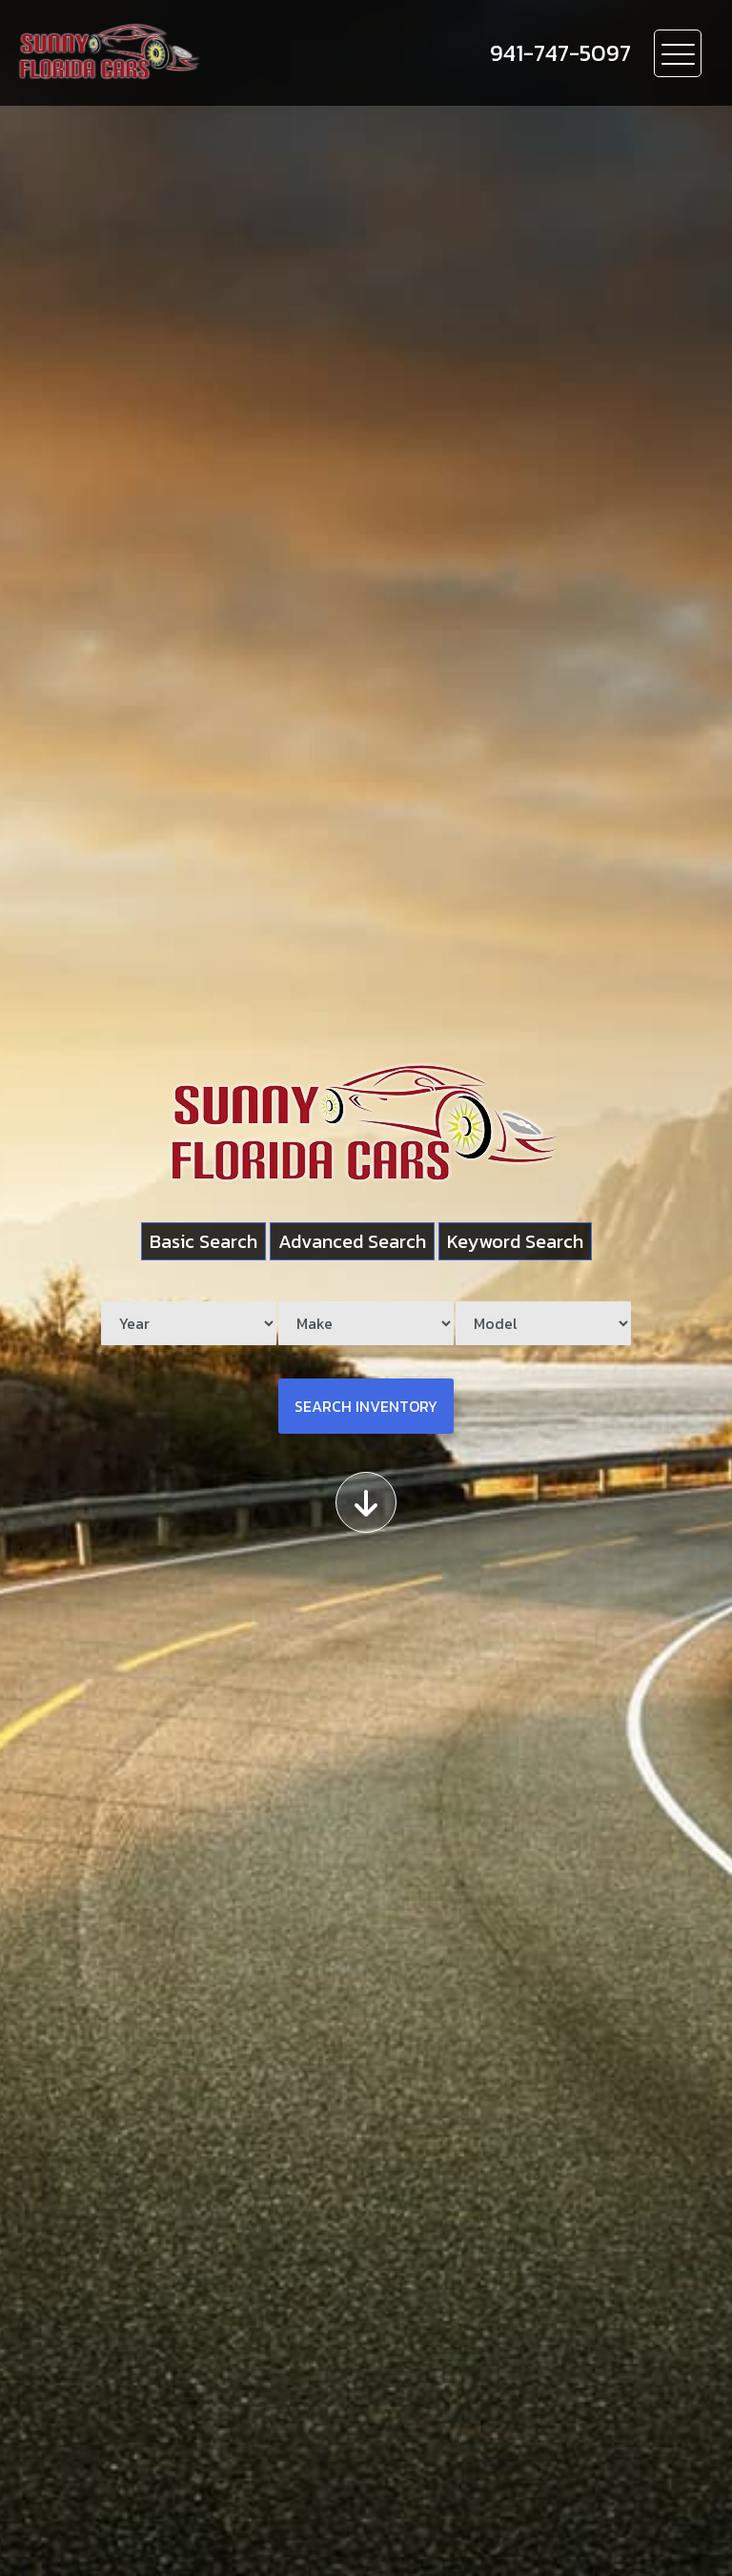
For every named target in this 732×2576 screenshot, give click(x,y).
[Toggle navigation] (678, 53)
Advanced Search (352, 1241)
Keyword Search (515, 1241)
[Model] (543, 1323)
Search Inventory (366, 1406)
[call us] (560, 53)
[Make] (366, 1323)
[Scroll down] (366, 1502)
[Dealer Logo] (220, 53)
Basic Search (203, 1241)
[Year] (188, 1323)
